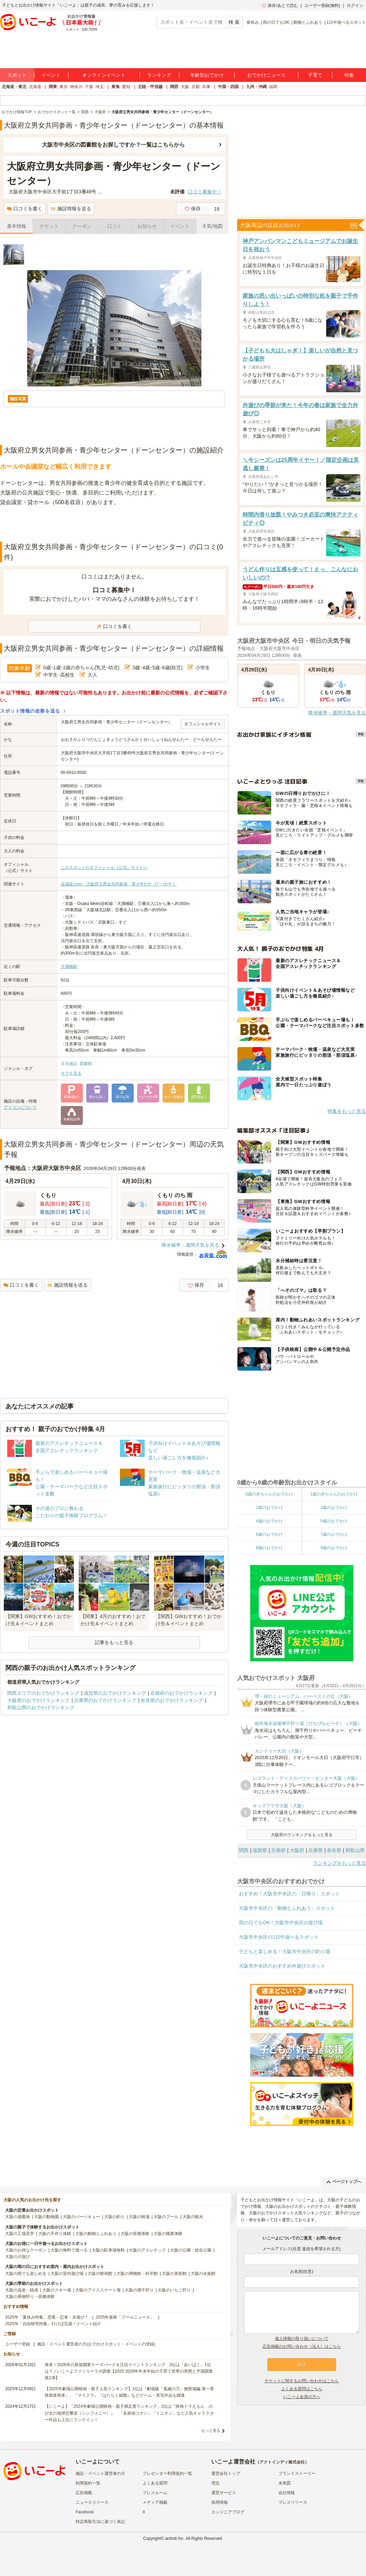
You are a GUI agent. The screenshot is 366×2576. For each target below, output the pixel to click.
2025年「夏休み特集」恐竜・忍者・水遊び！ (47, 2317)
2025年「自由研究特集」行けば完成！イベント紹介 (53, 2323)
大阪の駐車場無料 (108, 2250)
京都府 (278, 1850)
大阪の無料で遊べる (69, 2250)
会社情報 (286, 2492)
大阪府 (297, 1850)
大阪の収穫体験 (135, 2233)
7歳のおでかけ (333, 1534)
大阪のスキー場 (56, 2290)
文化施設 (69, 1063)
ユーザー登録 (17, 2344)
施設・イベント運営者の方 (100, 2473)
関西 (174, 86)
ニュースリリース (92, 2502)
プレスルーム (155, 2492)
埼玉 (100, 86)
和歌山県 (355, 1850)
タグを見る (71, 1073)
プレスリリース (292, 2502)
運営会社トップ (225, 2473)
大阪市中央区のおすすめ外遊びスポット (282, 1966)
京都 (195, 86)
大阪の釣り (114, 2216)
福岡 (273, 86)
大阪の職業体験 (168, 2233)
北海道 (35, 86)
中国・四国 (228, 86)
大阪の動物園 (46, 2216)
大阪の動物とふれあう (96, 2233)
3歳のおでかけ (333, 1507)
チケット (49, 226)
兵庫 (206, 86)
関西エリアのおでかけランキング (43, 1693)
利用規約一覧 (88, 2483)
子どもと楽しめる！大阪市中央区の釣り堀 (284, 1951)
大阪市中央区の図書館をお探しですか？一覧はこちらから (113, 145)
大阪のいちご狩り (174, 2290)
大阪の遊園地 (17, 2216)
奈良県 (334, 1850)
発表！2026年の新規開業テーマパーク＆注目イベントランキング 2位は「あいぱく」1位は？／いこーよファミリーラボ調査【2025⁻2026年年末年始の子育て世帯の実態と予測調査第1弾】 (129, 2371)
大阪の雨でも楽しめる (25, 2273)
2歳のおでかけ (269, 1507)
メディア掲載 (155, 2502)
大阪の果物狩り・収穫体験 (30, 2296)
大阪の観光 (192, 2216)
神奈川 (76, 86)
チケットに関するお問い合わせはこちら (302, 2380)
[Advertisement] (114, 524)
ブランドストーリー (296, 2473)
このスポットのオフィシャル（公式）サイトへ (104, 867)
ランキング (159, 75)
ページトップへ (343, 2181)
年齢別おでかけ (207, 75)
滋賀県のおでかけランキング (115, 1693)
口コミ (114, 226)
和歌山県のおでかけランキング (41, 1707)
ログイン (355, 5)
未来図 (284, 2483)
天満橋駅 (69, 966)
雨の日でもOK (276, 22)
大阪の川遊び (17, 2256)
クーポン (81, 226)
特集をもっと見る (347, 1111)
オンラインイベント (103, 75)
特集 (349, 75)
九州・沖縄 (256, 86)
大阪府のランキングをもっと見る (302, 1834)
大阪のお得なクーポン (25, 2250)
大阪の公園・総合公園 (190, 2250)
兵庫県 (315, 1850)
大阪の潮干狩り (139, 2290)
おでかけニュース (266, 75)
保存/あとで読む (280, 5)
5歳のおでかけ (333, 1521)
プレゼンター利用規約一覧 (167, 2473)
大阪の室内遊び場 (67, 2273)
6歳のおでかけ (269, 1534)
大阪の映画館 (100, 2273)
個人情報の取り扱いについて (302, 2338)
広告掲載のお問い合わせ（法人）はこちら (302, 2346)
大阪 (185, 86)
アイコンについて (20, 1107)
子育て (315, 75)
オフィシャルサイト (202, 724)
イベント (50, 75)
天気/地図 (212, 226)
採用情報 (219, 2502)
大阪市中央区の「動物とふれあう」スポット (287, 1908)
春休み (252, 22)
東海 (115, 86)
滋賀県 (260, 1850)
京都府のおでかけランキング (181, 1693)
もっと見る (210, 2430)
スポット (16, 75)
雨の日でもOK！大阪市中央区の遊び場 (281, 1922)
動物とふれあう (307, 22)
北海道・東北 (14, 86)
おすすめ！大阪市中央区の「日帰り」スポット (289, 1893)
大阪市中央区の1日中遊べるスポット (279, 1937)
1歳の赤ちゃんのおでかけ (334, 1494)
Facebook (85, 2512)
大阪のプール (166, 2216)
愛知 (126, 86)
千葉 (89, 86)
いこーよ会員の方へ (301, 2396)
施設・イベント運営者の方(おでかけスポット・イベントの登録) (96, 2344)
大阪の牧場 (139, 2216)
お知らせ (147, 226)
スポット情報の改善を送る (30, 711)
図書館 (86, 1063)
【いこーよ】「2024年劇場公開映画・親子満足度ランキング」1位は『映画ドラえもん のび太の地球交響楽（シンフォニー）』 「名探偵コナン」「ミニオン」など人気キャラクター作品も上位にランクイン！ (129, 2413)
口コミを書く (24, 208)
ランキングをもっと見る (339, 1863)
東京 (63, 86)
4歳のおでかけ (269, 1521)
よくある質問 (155, 2483)
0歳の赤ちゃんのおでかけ (269, 1494)
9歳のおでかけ (333, 1547)
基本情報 (16, 226)
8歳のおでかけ (269, 1547)
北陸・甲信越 (150, 86)
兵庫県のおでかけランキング (105, 1700)
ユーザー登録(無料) (322, 5)
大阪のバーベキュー (81, 2216)
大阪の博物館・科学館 (137, 2273)
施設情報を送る (71, 208)
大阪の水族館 (203, 2273)
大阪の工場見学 (19, 2233)
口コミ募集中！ (205, 191)
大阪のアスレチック (147, 2250)
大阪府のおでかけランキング (38, 1700)
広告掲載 (84, 2492)
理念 (215, 2483)
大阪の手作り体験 (54, 2233)
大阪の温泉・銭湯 (21, 2290)
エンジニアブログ (227, 2512)
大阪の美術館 (174, 2273)
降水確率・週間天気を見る (190, 1245)
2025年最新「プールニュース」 (125, 2317)
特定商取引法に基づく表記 (100, 2521)
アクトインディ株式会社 (282, 2462)
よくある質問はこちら (301, 2388)
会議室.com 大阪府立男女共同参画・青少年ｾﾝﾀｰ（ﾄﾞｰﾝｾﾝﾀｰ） (119, 884)
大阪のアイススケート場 (98, 2290)
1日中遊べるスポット (346, 22)
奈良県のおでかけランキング (172, 1700)
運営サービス (223, 2492)
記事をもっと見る (114, 1642)
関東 (53, 86)
